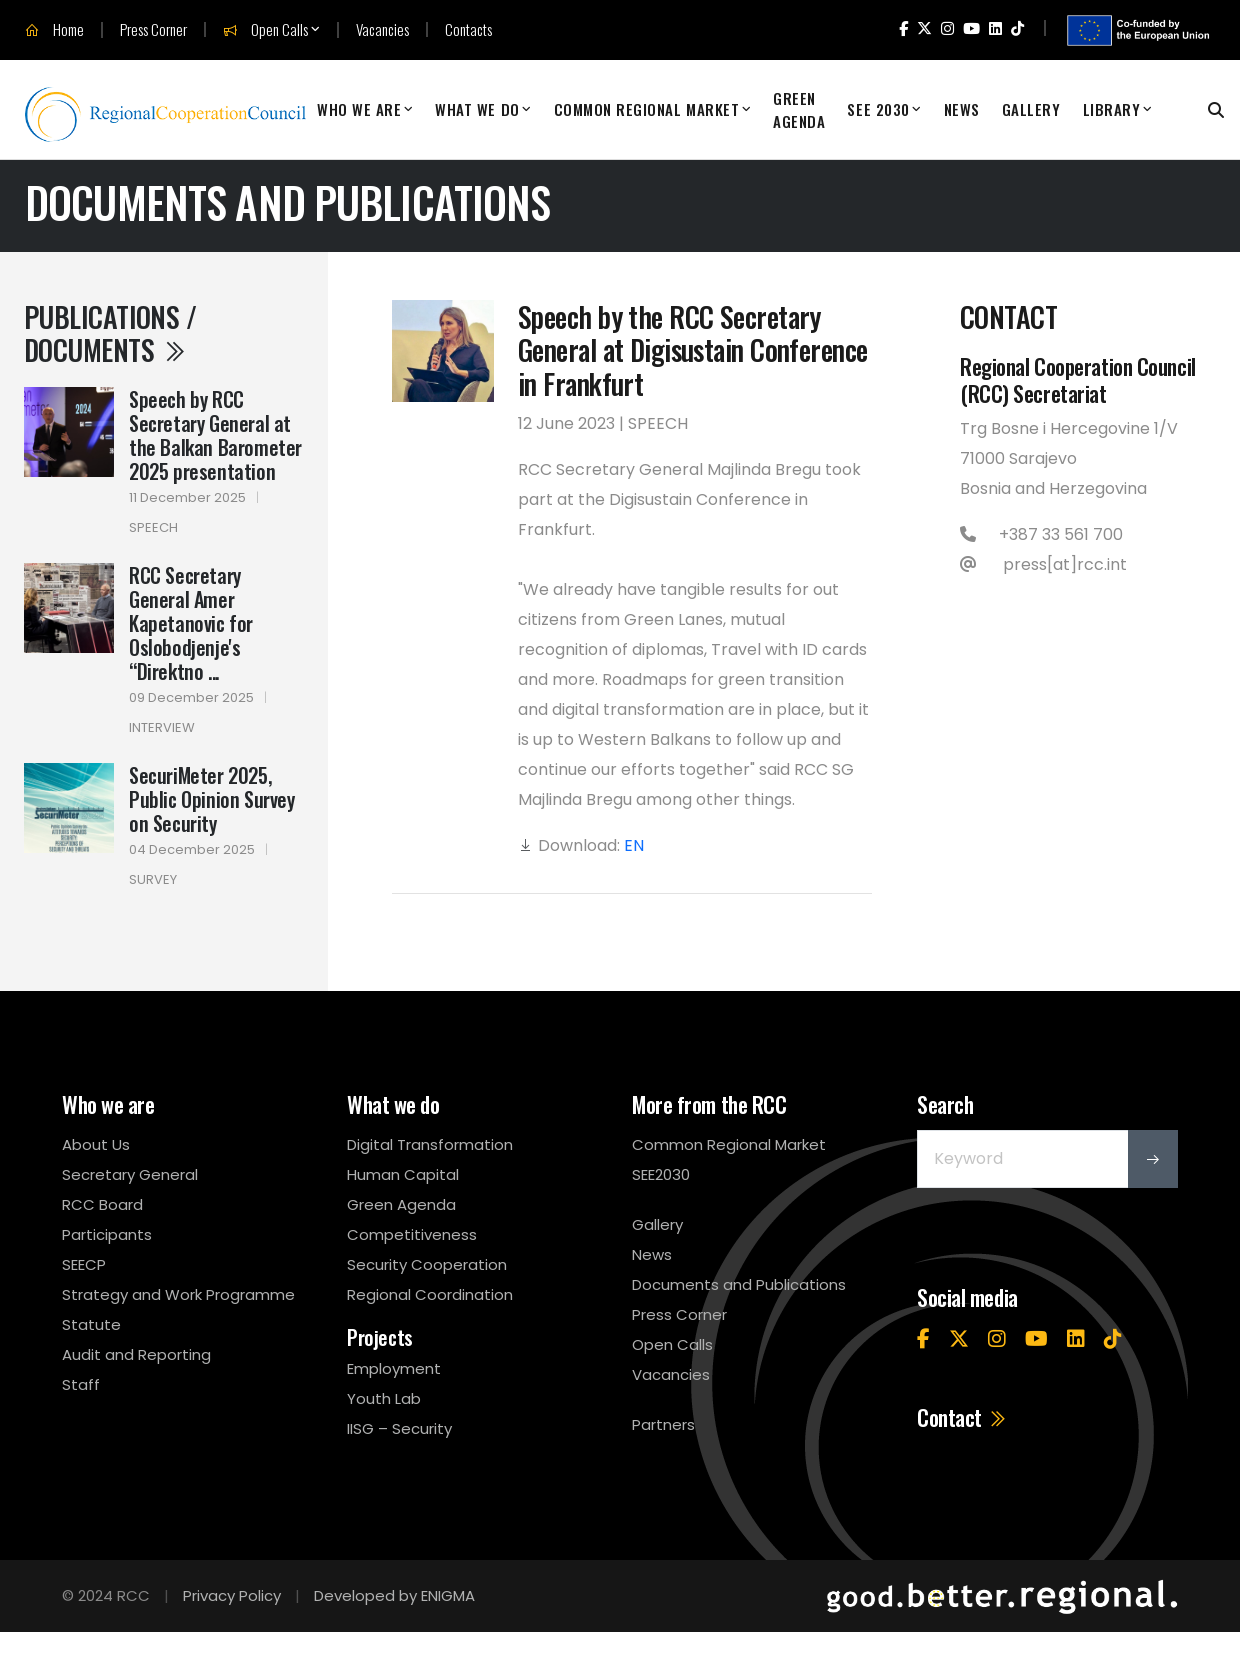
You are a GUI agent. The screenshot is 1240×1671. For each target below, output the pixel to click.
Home (54, 30)
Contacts (468, 29)
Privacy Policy (232, 1595)
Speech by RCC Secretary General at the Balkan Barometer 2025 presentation (215, 435)
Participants (107, 1234)
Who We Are (359, 109)
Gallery (1031, 109)
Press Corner (153, 29)
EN (634, 845)
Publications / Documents (110, 333)
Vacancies (382, 29)
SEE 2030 (878, 109)
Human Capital (403, 1174)
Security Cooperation (427, 1264)
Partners (663, 1424)
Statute (91, 1324)
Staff (81, 1384)
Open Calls (265, 30)
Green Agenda (799, 109)
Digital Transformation (430, 1144)
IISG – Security (399, 1428)
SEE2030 (661, 1174)
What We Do (477, 109)
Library (1112, 109)
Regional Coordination (430, 1294)
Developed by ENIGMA (394, 1595)
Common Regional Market (647, 109)
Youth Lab (384, 1398)
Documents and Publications (739, 1284)
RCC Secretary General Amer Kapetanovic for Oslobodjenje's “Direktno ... (191, 623)
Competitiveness (412, 1234)
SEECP (84, 1264)
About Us (96, 1144)
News (962, 109)
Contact (962, 1417)
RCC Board (102, 1204)
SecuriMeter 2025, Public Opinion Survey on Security (212, 799)
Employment (394, 1368)
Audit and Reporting (136, 1354)
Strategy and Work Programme (178, 1294)
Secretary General (130, 1174)
